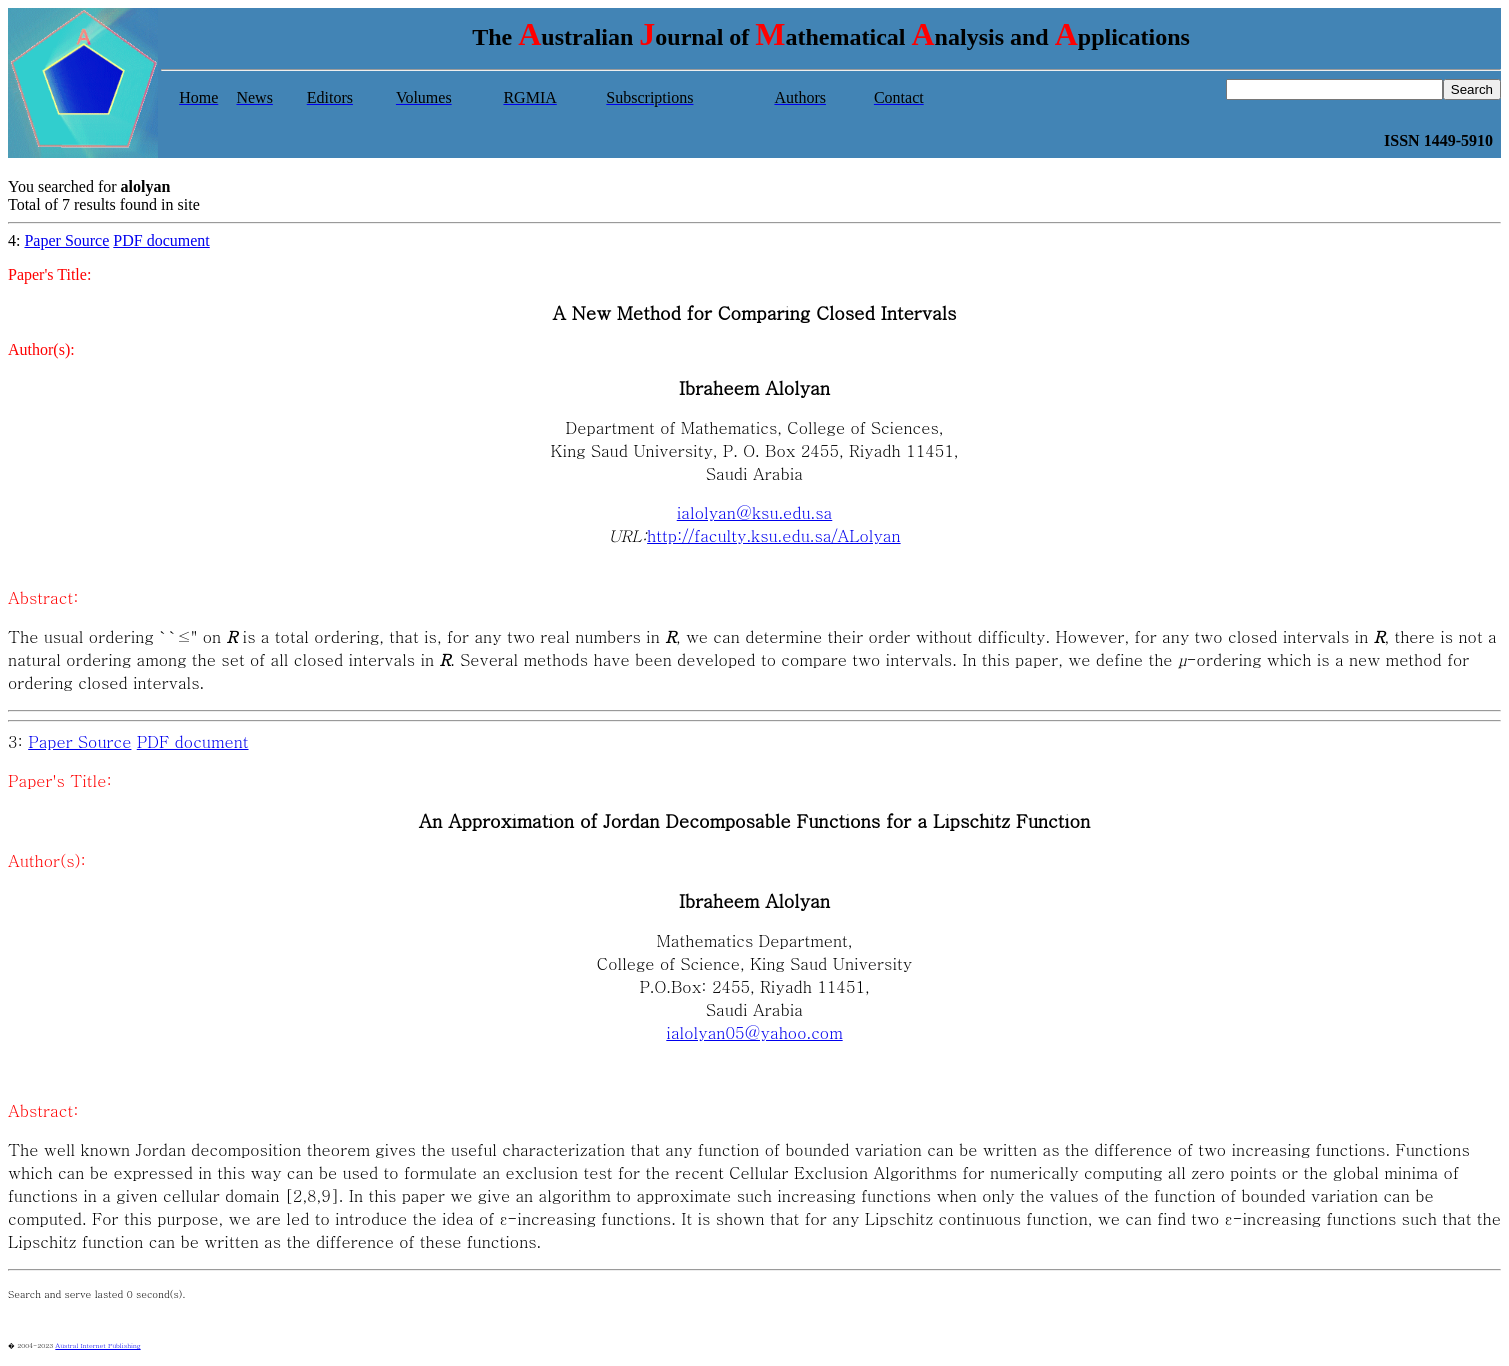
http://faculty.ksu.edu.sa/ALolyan (774, 535)
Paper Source (66, 240)
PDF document (161, 240)
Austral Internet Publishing (97, 1345)
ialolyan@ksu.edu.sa (755, 512)
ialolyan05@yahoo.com (754, 1032)
